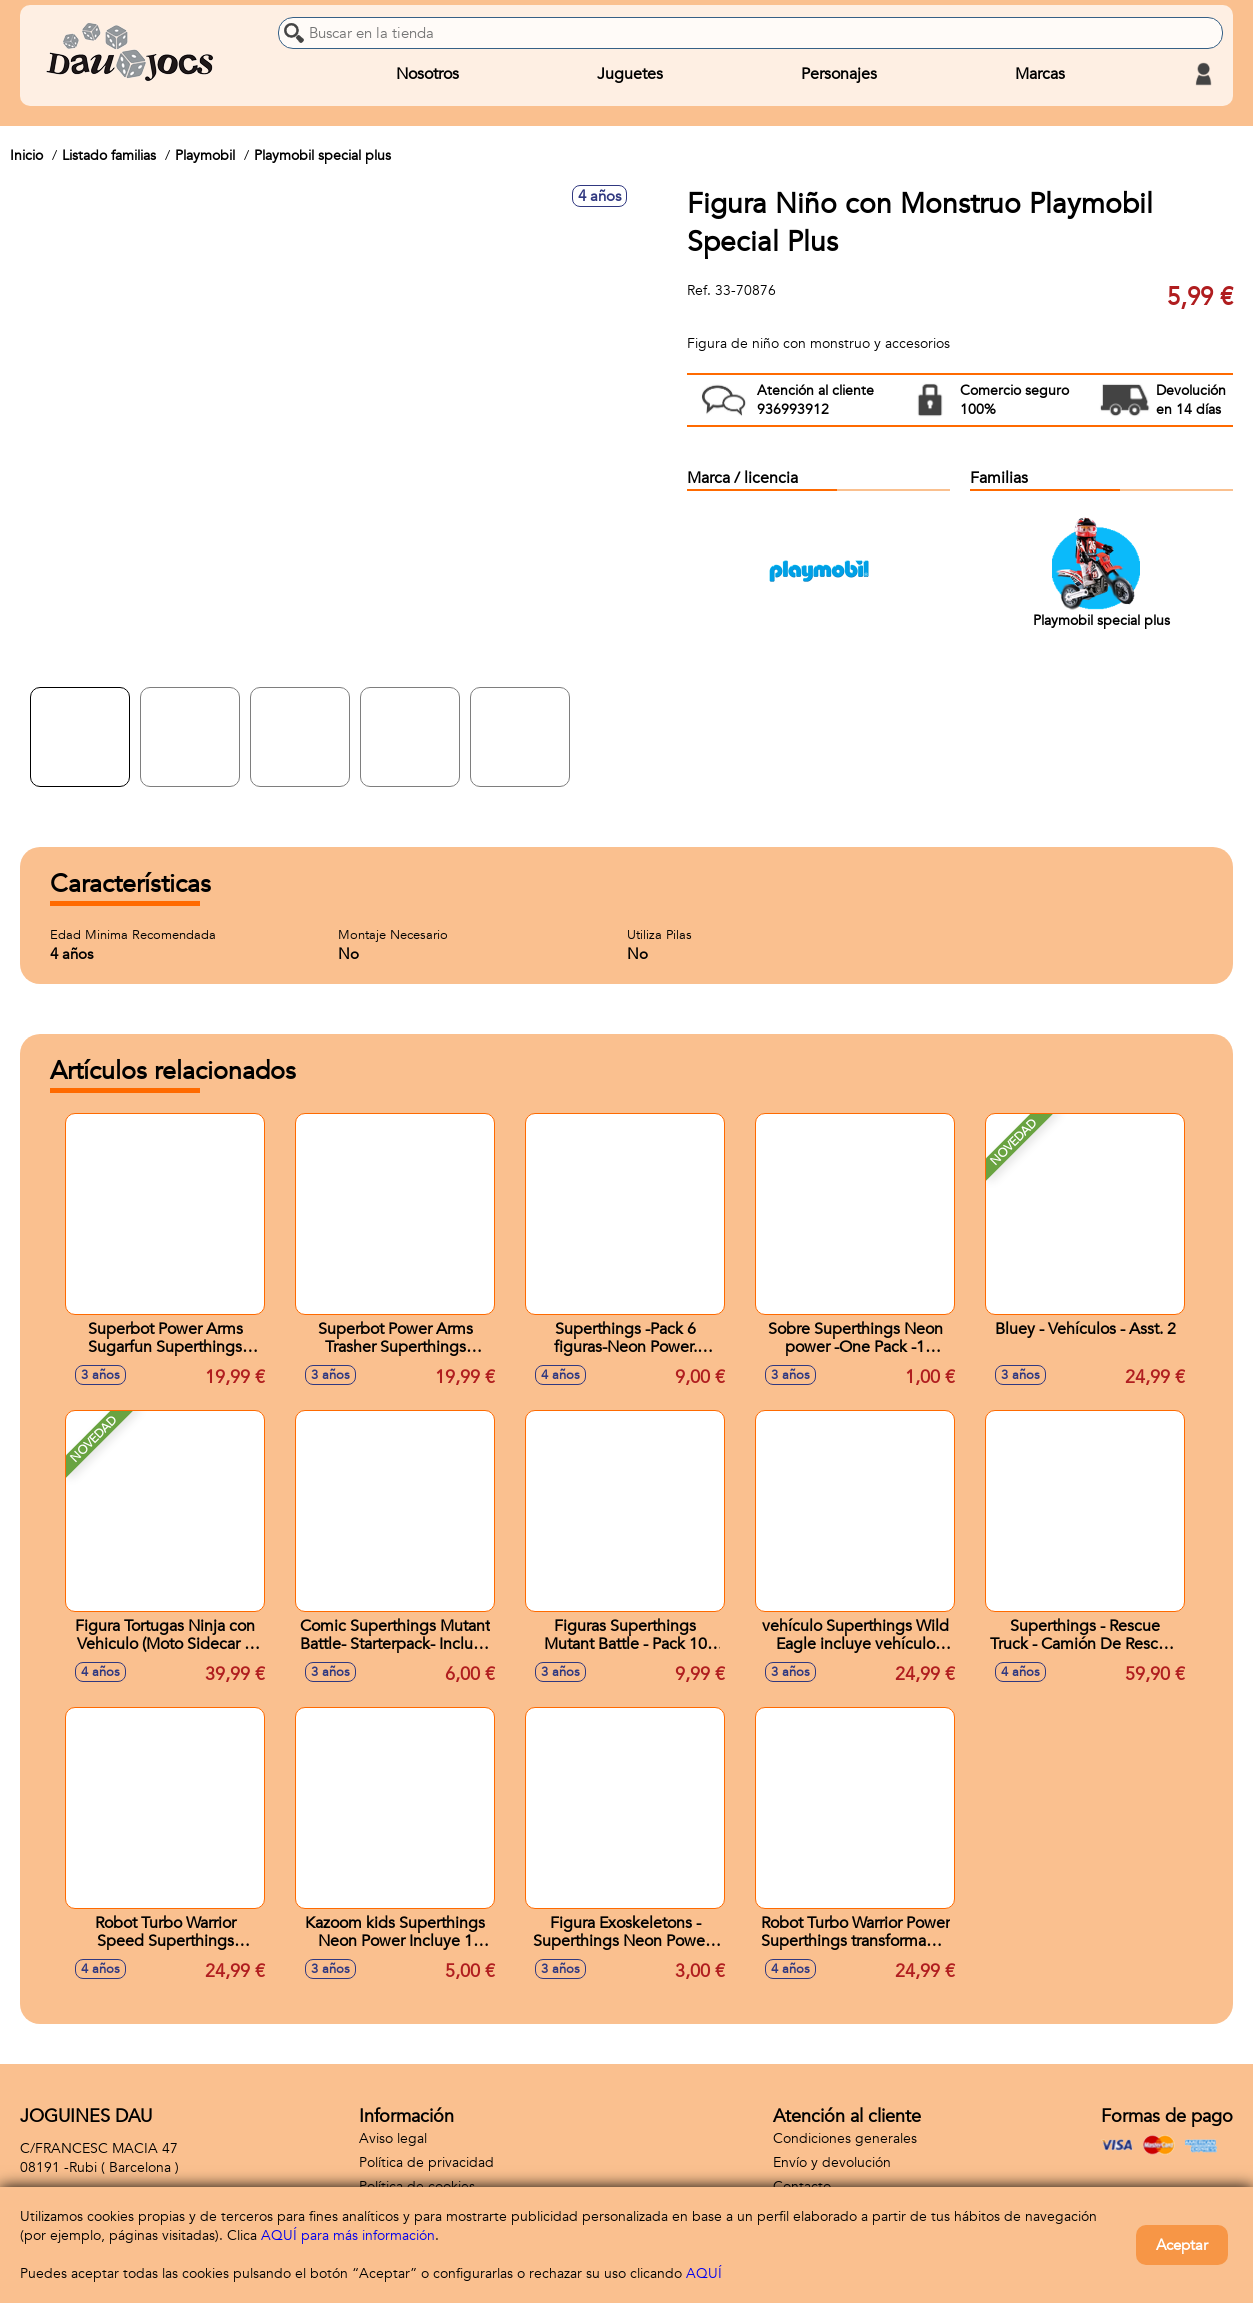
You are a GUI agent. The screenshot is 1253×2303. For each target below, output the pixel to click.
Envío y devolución (832, 2162)
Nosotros (427, 74)
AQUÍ (704, 2273)
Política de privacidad (426, 2162)
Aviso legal (393, 2138)
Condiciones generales (845, 2138)
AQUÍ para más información (348, 2235)
